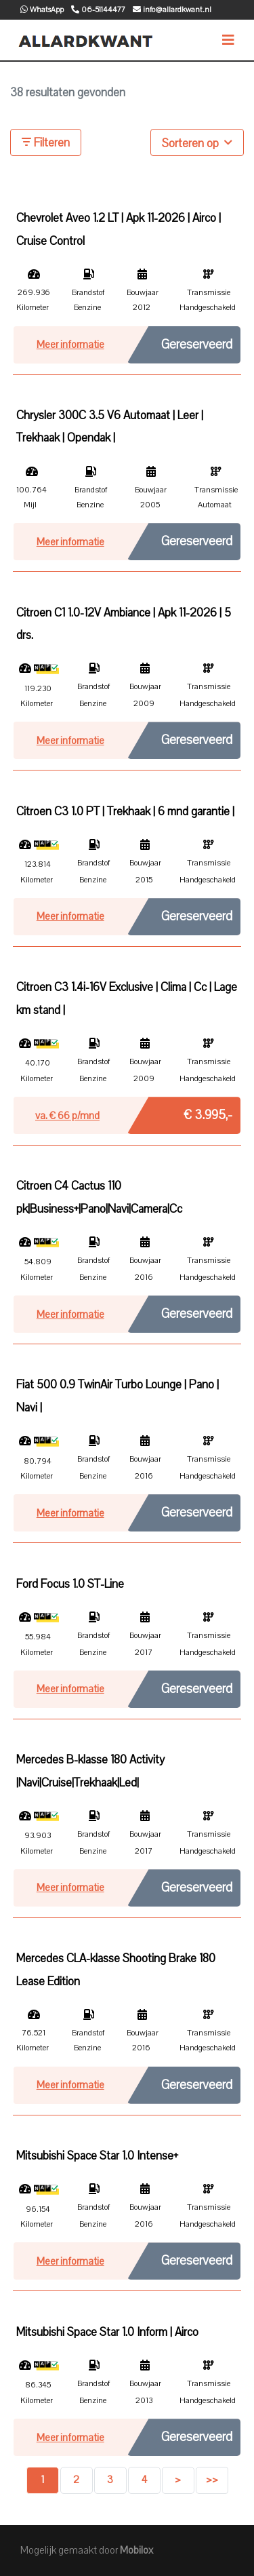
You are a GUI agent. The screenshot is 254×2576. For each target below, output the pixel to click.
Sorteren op (197, 142)
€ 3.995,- (208, 1112)
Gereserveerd (196, 344)
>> (212, 2479)
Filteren (46, 143)
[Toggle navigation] (228, 40)
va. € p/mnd (67, 1116)
